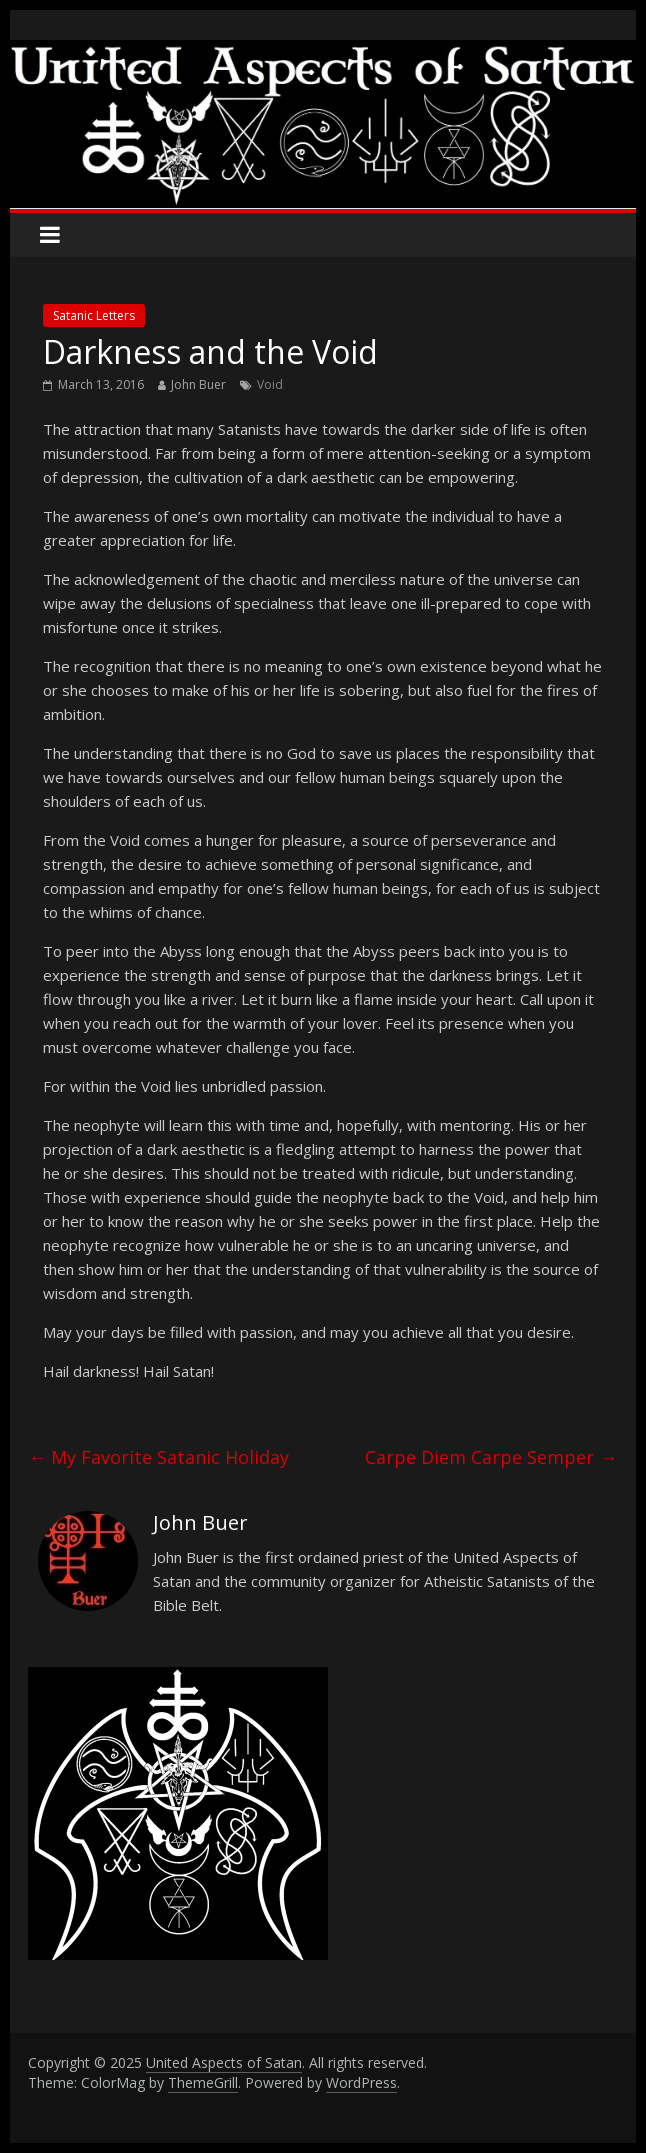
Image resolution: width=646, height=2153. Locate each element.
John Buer (198, 384)
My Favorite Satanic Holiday (158, 1457)
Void (270, 384)
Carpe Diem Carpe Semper (491, 1457)
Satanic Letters (94, 315)
